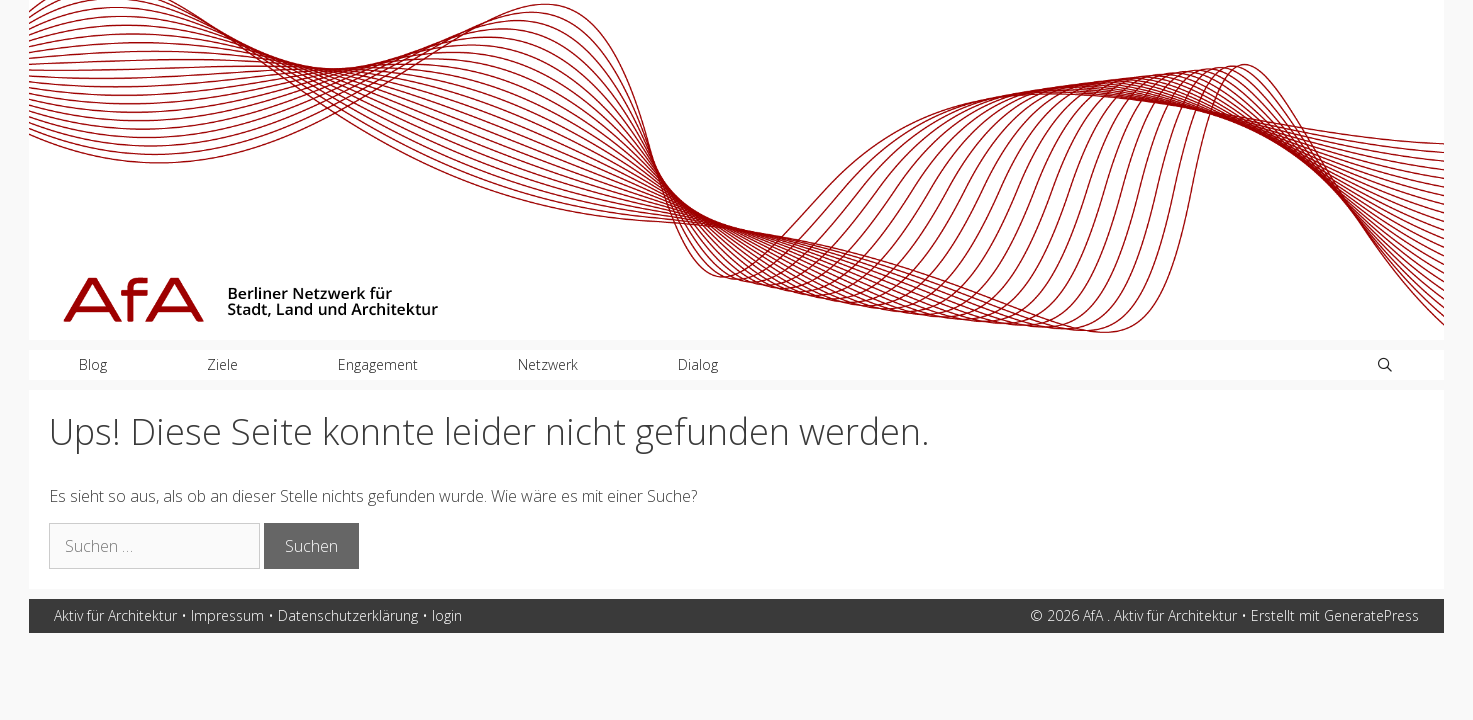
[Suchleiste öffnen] (1385, 365)
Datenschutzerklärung (348, 615)
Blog (93, 364)
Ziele (222, 364)
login (447, 615)
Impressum (227, 615)
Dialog (698, 364)
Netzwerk (548, 364)
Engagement (378, 364)
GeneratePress (1371, 615)
